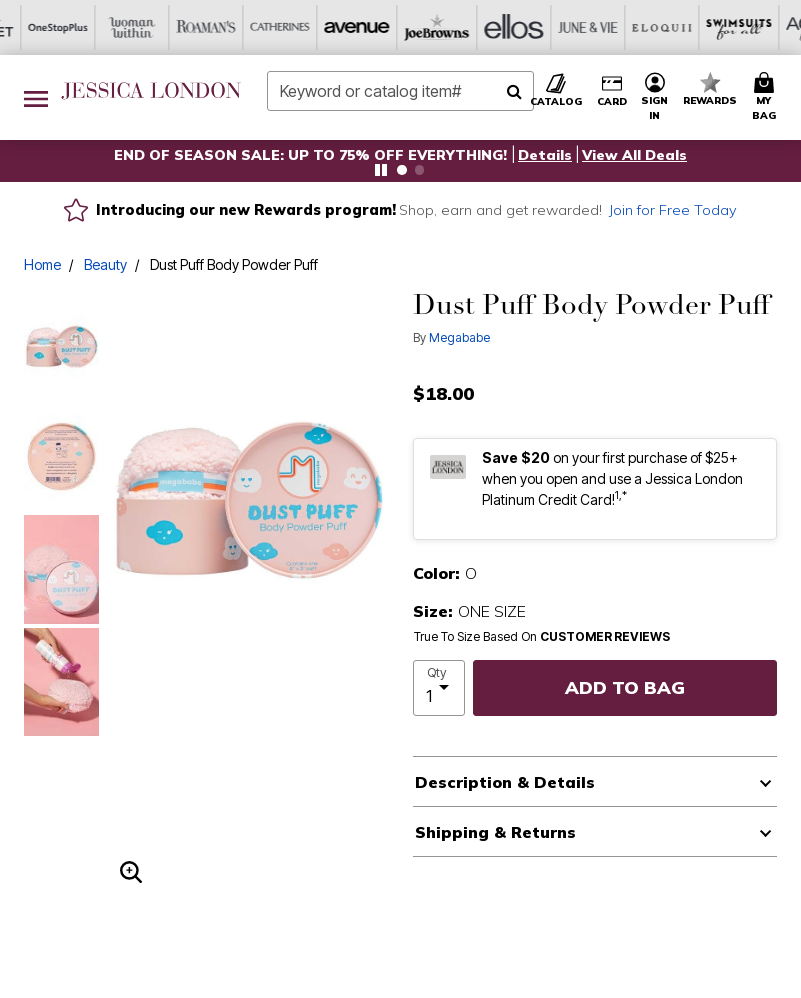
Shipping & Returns (495, 832)
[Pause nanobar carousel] (381, 170)
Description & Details (505, 782)
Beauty (105, 264)
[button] (545, 155)
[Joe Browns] (216, 27)
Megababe (459, 337)
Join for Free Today (673, 210)
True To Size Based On (542, 637)
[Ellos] (290, 27)
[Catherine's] (68, 27)
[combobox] (400, 91)
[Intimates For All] (660, 27)
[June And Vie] (364, 27)
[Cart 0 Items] (767, 97)
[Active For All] (586, 27)
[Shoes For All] (734, 27)
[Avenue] (142, 27)
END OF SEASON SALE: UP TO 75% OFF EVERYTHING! (312, 155)
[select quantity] (439, 688)
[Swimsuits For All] (512, 27)
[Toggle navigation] (36, 97)
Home (42, 264)
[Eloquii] (438, 27)
